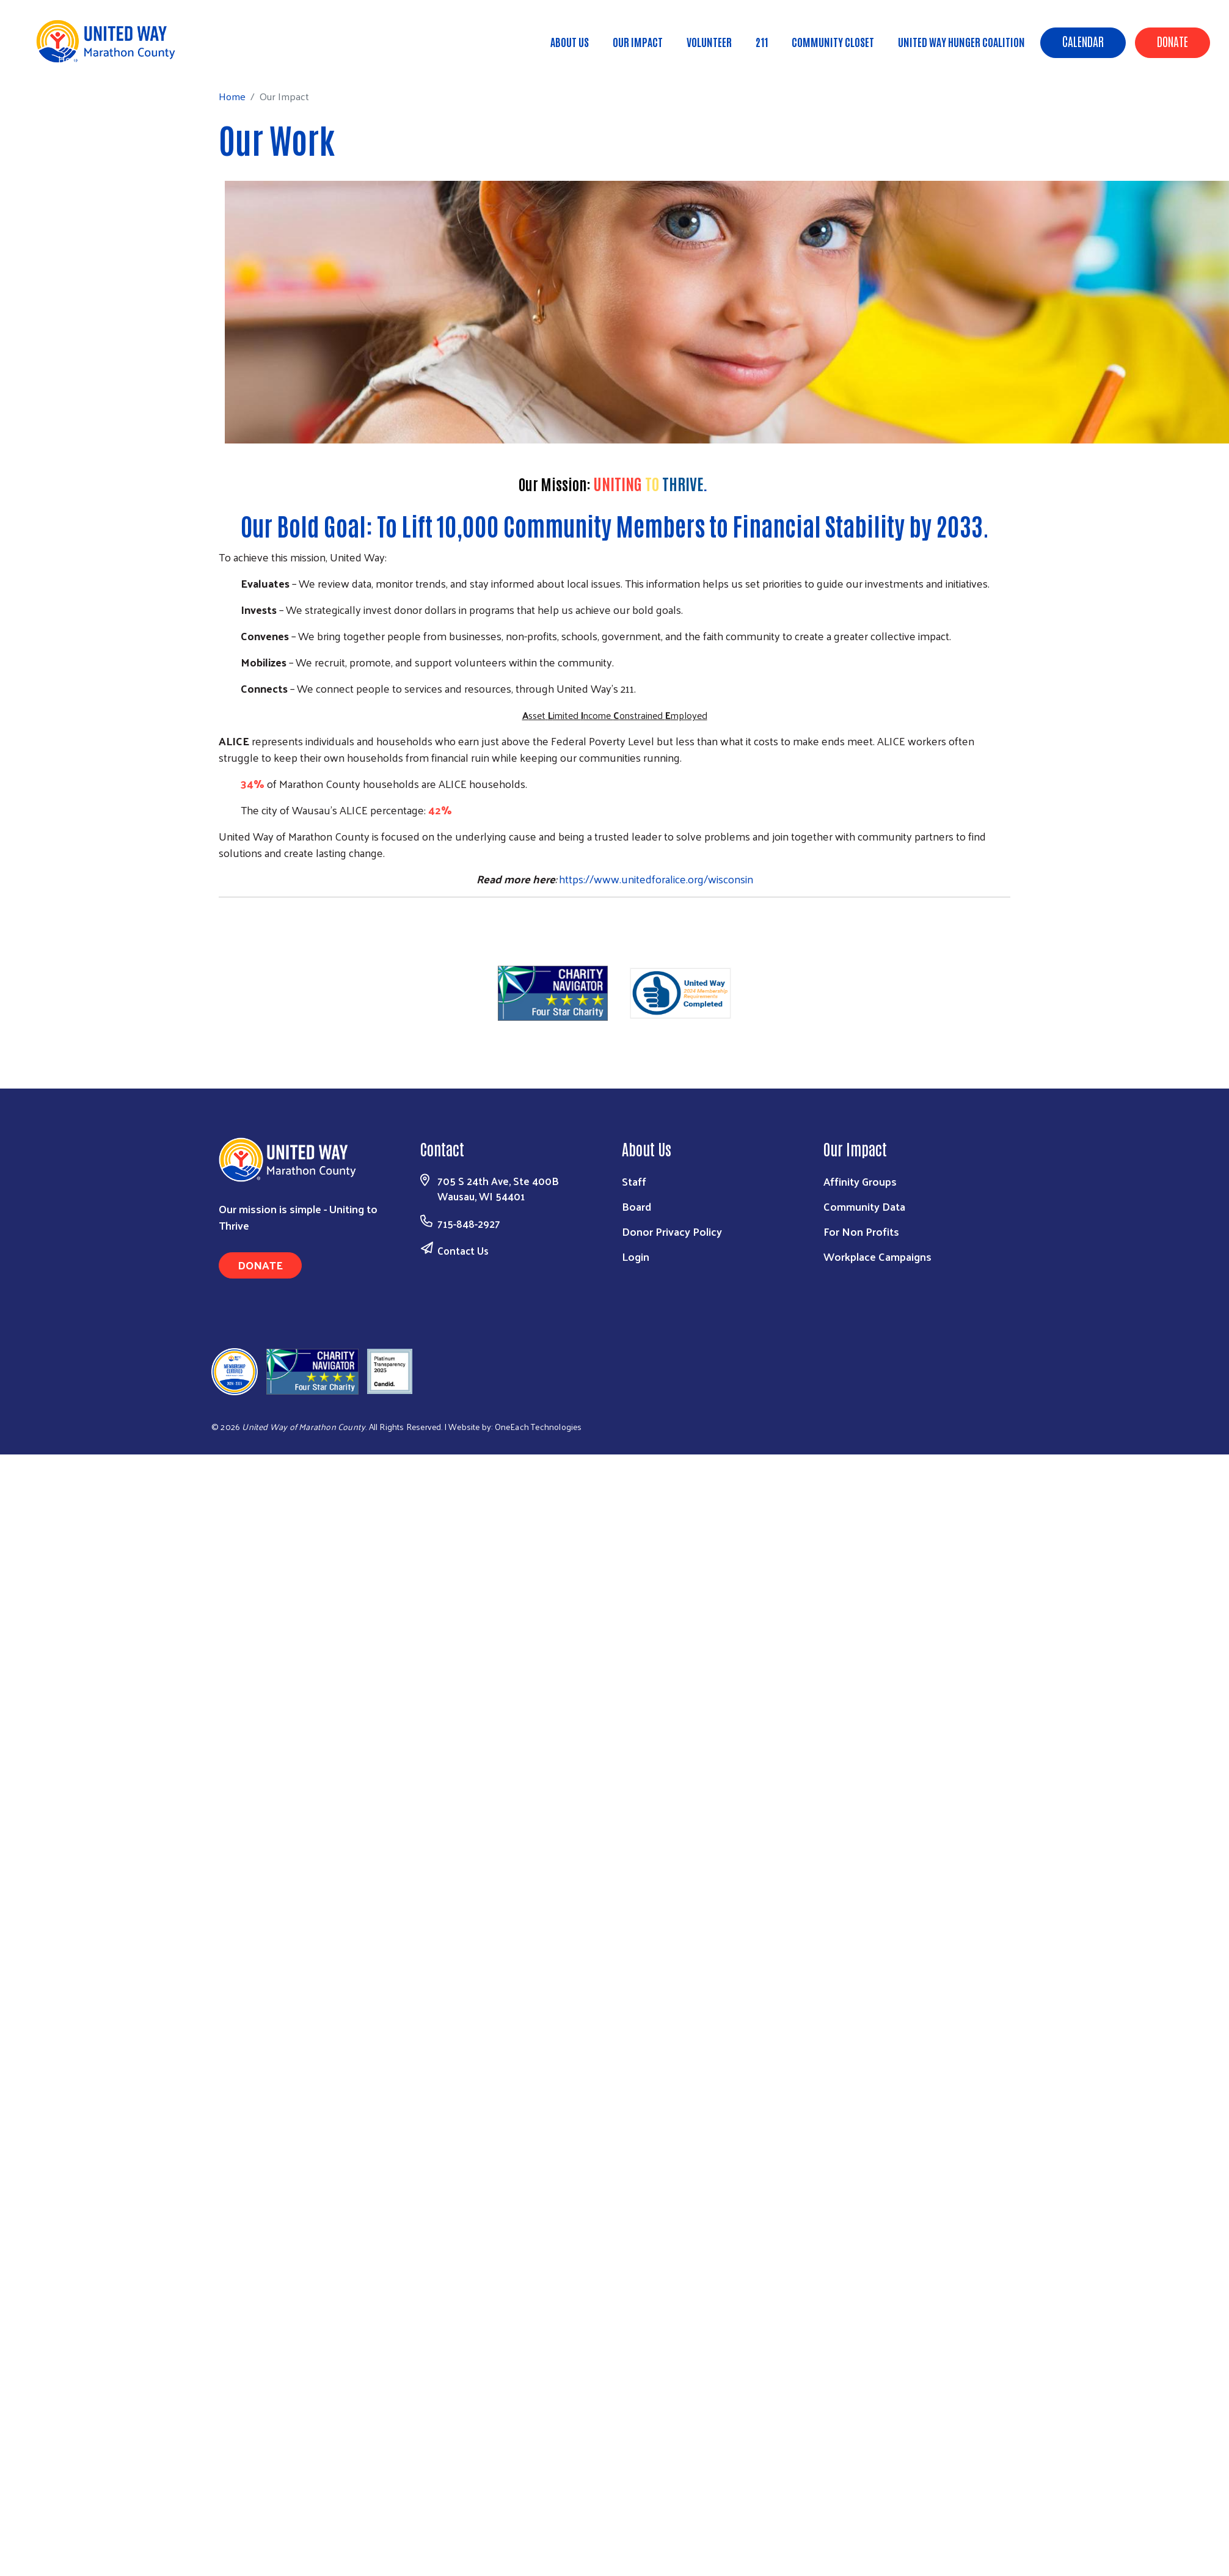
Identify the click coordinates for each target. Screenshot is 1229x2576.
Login (635, 1256)
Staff (634, 1181)
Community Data (864, 1206)
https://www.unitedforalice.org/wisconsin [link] (656, 879)
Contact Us (463, 1250)
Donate (1172, 41)
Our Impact (638, 41)
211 (762, 41)
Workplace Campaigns (877, 1256)
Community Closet (833, 41)
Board (636, 1206)
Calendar (1083, 41)
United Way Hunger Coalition (961, 41)
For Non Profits (861, 1231)
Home (71, 59)
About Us (569, 41)
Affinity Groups (860, 1181)
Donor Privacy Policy (672, 1231)
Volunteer (709, 41)
